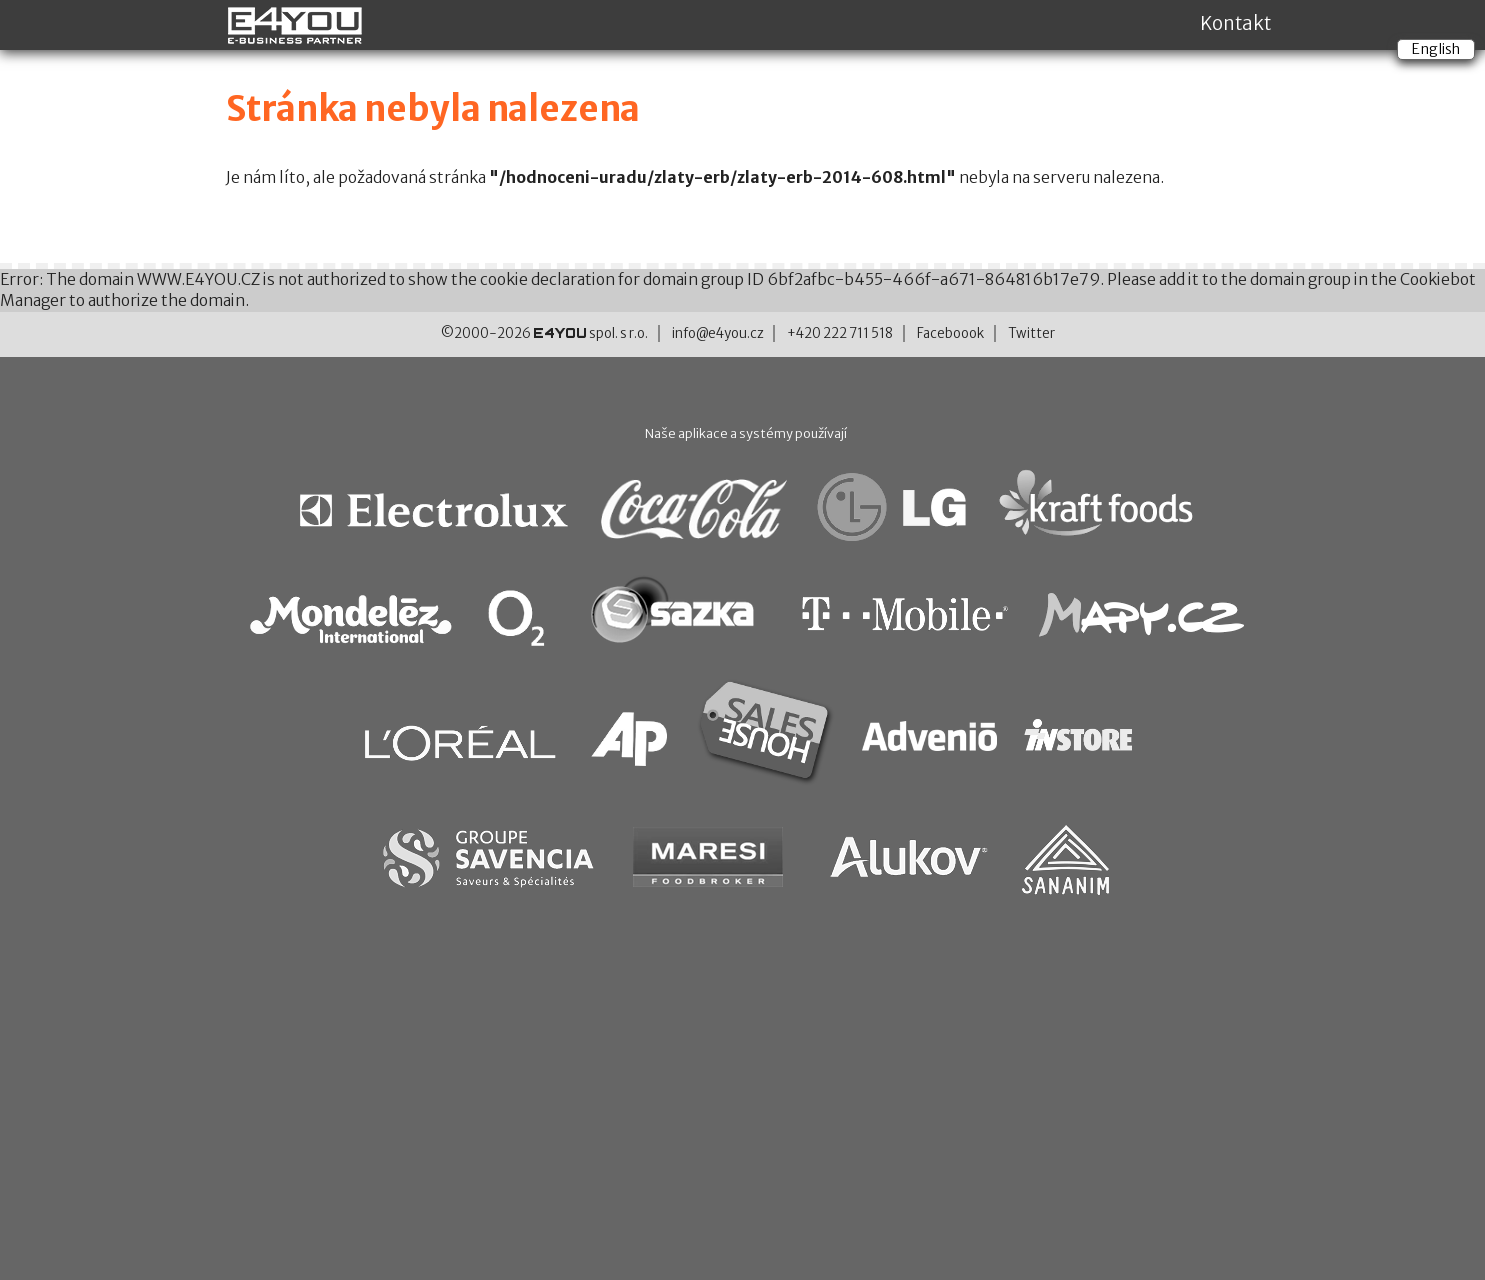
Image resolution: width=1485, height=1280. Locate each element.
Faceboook (950, 333)
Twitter (1031, 333)
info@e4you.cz (718, 333)
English (1436, 49)
